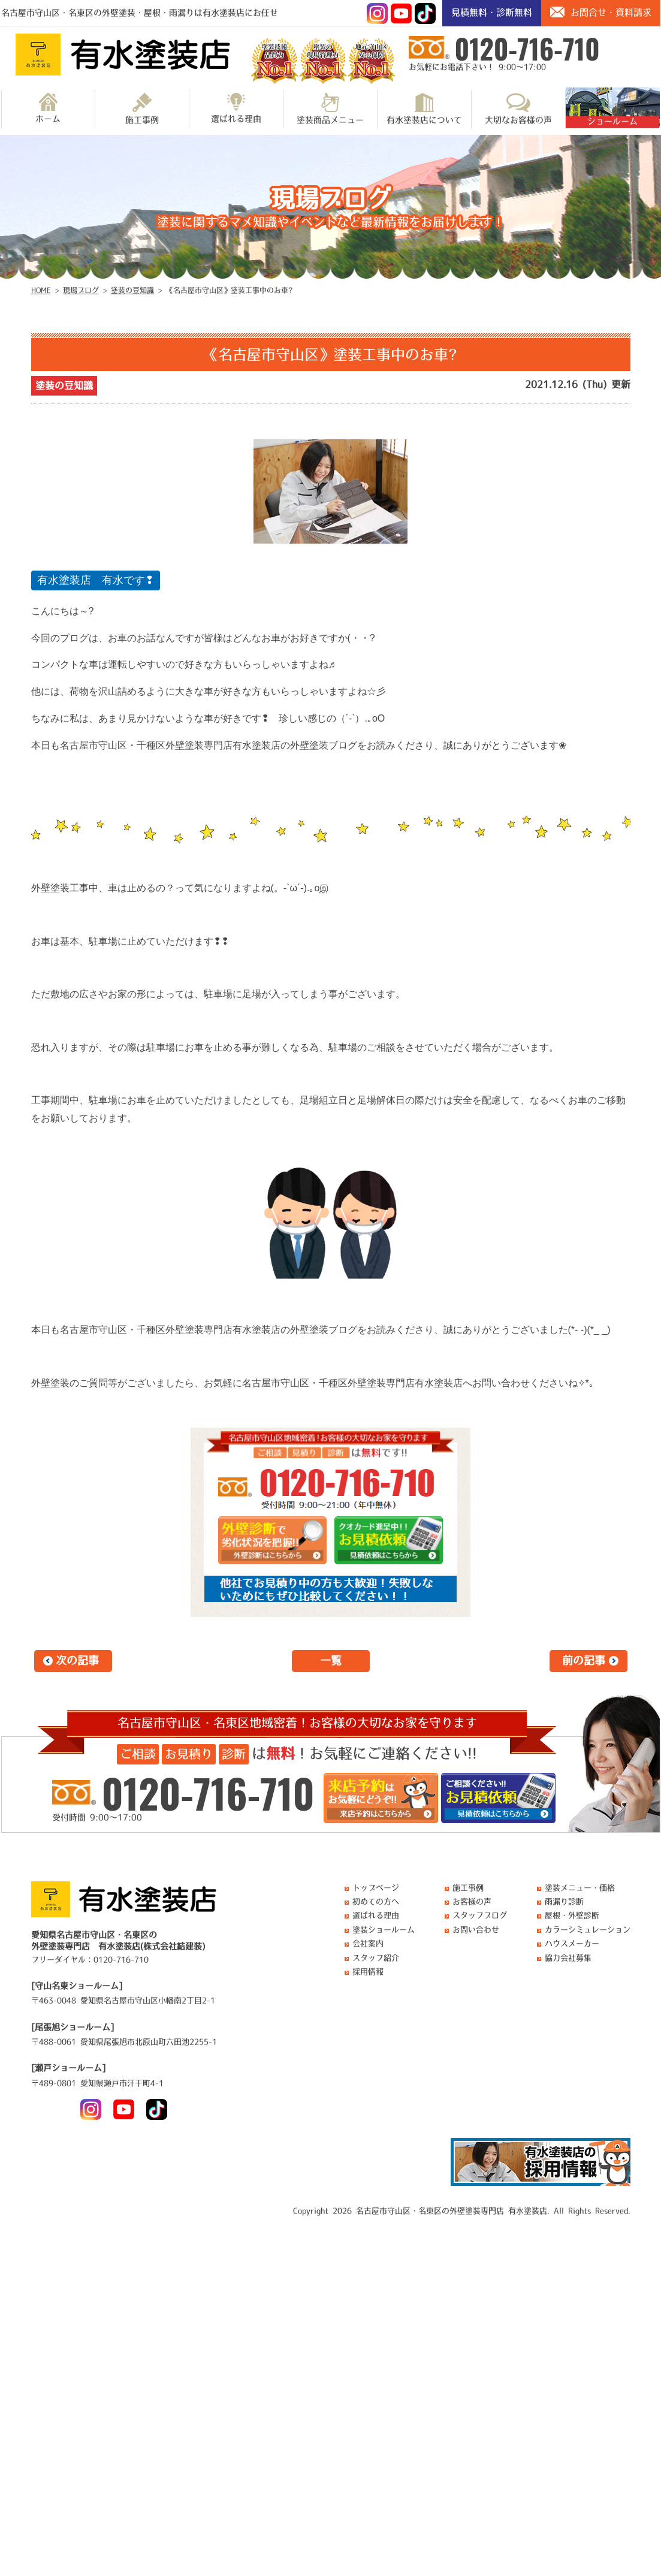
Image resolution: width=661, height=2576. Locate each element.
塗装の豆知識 (64, 385)
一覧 (331, 1660)
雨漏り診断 (564, 1901)
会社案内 (368, 1943)
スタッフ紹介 (375, 1958)
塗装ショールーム (383, 1929)
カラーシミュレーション (587, 1929)
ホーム (48, 108)
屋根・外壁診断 (572, 1915)
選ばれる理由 (236, 108)
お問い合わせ (475, 1929)
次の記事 (77, 1660)
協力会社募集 (568, 1958)
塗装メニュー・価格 (580, 1888)
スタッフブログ (479, 1915)
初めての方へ (375, 1901)
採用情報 (368, 1971)
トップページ (375, 1888)
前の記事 (583, 1660)
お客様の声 (471, 1901)
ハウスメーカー (572, 1943)
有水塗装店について (424, 108)
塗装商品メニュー (330, 108)
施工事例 (142, 108)
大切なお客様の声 (518, 108)
